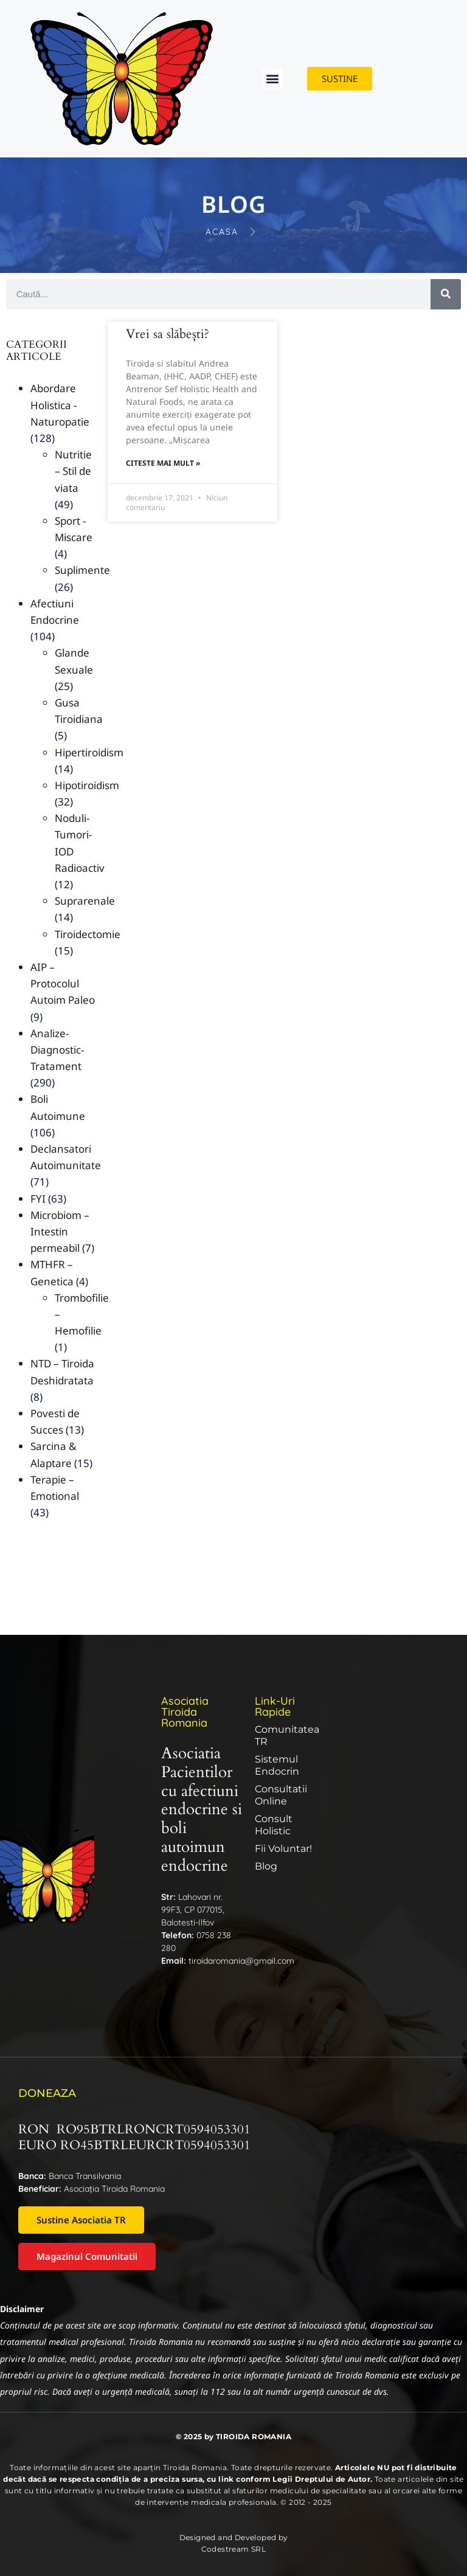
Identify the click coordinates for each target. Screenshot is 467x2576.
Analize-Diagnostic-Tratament (57, 1049)
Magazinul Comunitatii (86, 2256)
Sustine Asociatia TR (81, 2220)
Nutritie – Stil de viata (73, 470)
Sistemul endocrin (277, 1765)
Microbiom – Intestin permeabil (59, 1231)
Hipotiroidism (87, 785)
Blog (266, 1866)
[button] (273, 79)
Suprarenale (85, 901)
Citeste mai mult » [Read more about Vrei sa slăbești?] (163, 463)
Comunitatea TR (287, 1735)
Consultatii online (281, 1795)
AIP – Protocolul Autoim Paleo (62, 983)
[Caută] (446, 294)
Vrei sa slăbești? (167, 334)
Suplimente (82, 570)
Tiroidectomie (87, 934)
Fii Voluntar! (283, 1848)
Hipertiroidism (89, 752)
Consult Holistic (273, 1825)
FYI (38, 1199)
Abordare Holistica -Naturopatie (59, 404)
